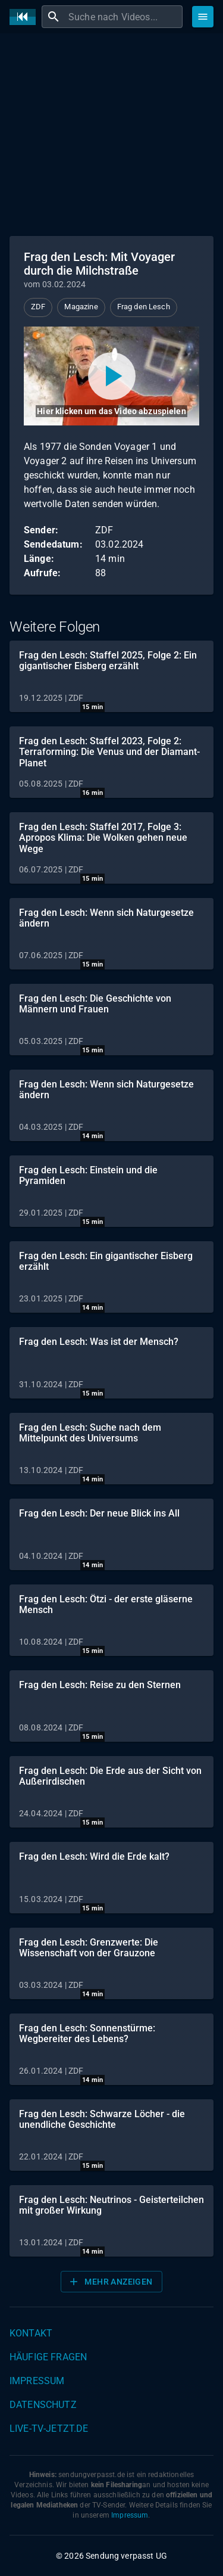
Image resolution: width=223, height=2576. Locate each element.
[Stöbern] (202, 16)
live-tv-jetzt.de (49, 2428)
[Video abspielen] (111, 376)
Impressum (37, 2381)
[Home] (26, 17)
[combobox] (124, 16)
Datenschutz (43, 2404)
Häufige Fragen (48, 2357)
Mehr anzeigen (110, 2282)
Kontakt (31, 2333)
